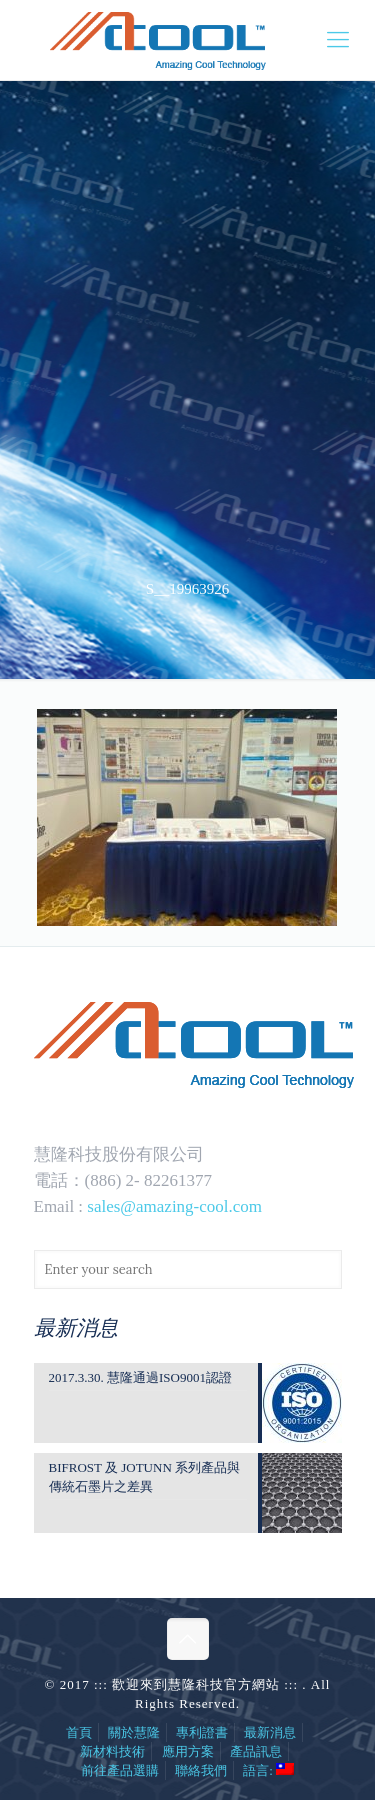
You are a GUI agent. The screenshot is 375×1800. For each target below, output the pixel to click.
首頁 (79, 1732)
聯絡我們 (201, 1770)
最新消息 (270, 1732)
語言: (268, 1770)
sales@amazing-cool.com (174, 1206)
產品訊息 (256, 1751)
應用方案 (188, 1751)
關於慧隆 (134, 1732)
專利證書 (202, 1732)
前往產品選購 (120, 1770)
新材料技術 (112, 1751)
